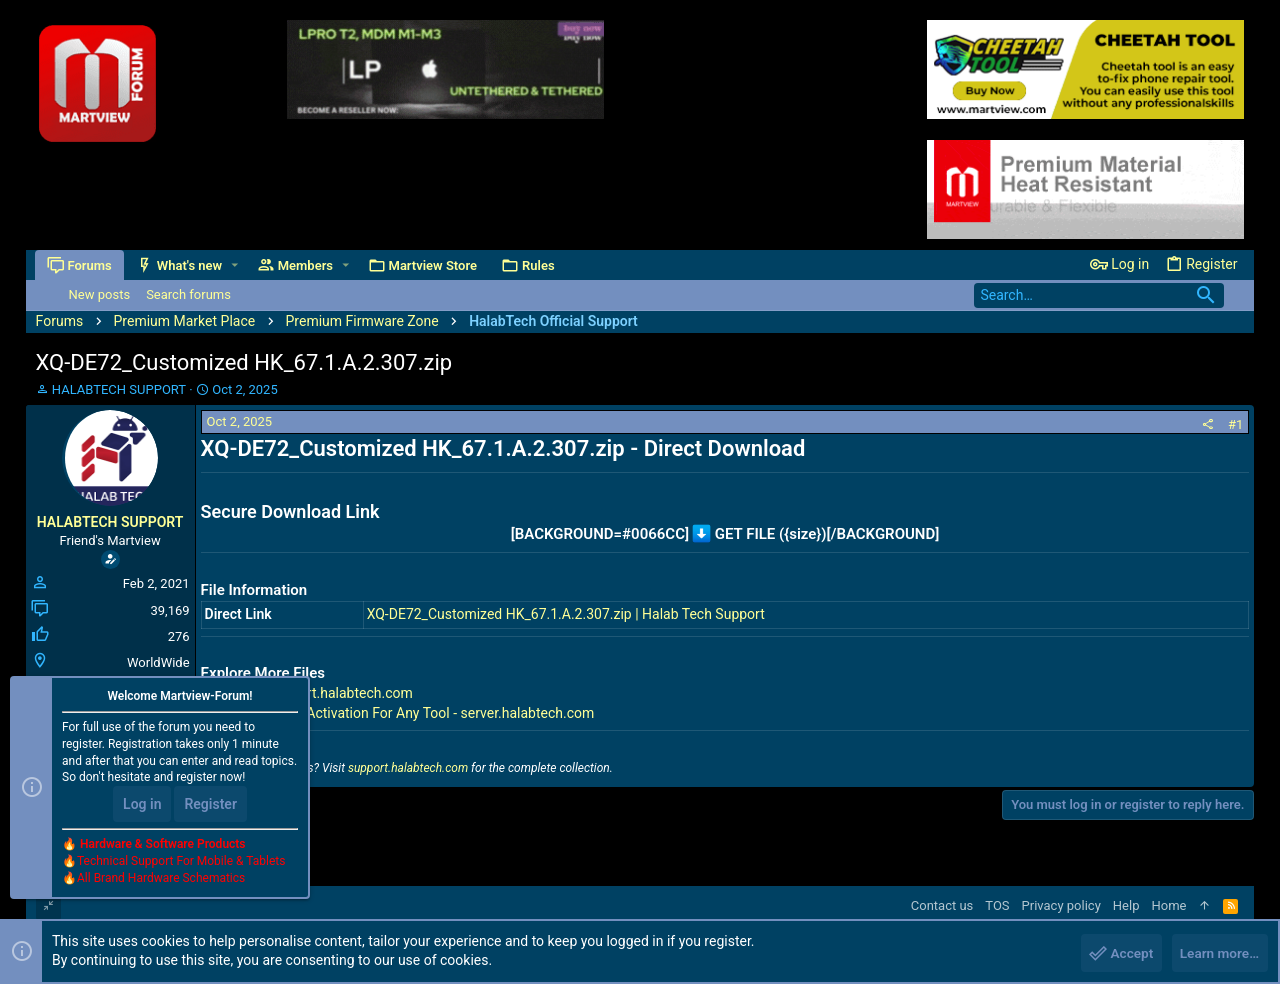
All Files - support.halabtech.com (311, 693)
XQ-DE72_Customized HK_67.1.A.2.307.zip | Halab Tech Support (566, 614)
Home (1168, 905)
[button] (235, 265)
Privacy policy (1061, 905)
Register (210, 806)
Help (1126, 905)
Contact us (942, 905)
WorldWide (158, 662)
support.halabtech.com (408, 768)
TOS (997, 905)
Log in (142, 806)
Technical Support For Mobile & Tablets (181, 863)
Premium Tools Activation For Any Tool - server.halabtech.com (402, 713)
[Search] (1099, 295)
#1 (1235, 424)
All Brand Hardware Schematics (161, 880)
